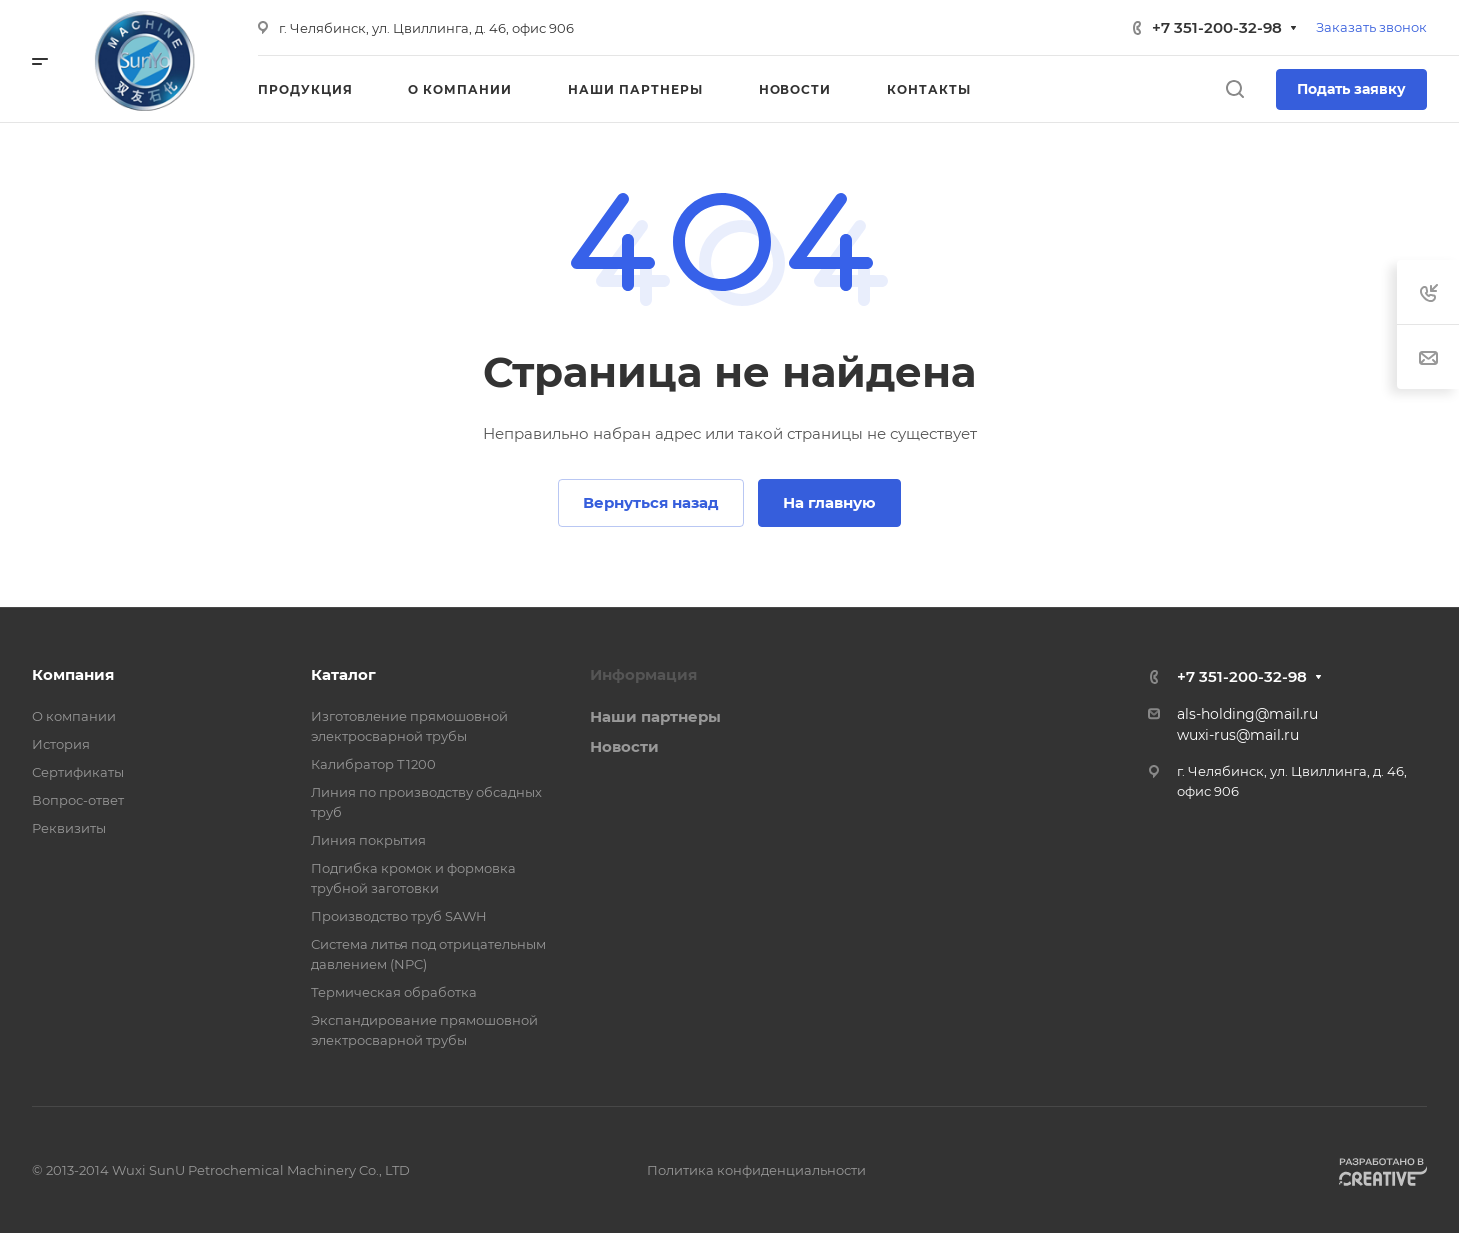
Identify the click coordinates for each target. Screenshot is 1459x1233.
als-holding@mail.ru (1247, 714)
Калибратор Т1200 (373, 764)
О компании (74, 716)
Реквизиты (69, 828)
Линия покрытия (368, 840)
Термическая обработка (394, 992)
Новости (624, 746)
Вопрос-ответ (78, 800)
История (61, 744)
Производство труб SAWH (399, 916)
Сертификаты (78, 772)
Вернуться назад (651, 502)
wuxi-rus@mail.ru (1238, 735)
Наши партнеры (655, 716)
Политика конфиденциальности (756, 1170)
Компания (73, 674)
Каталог (343, 674)
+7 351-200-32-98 (1217, 27)
